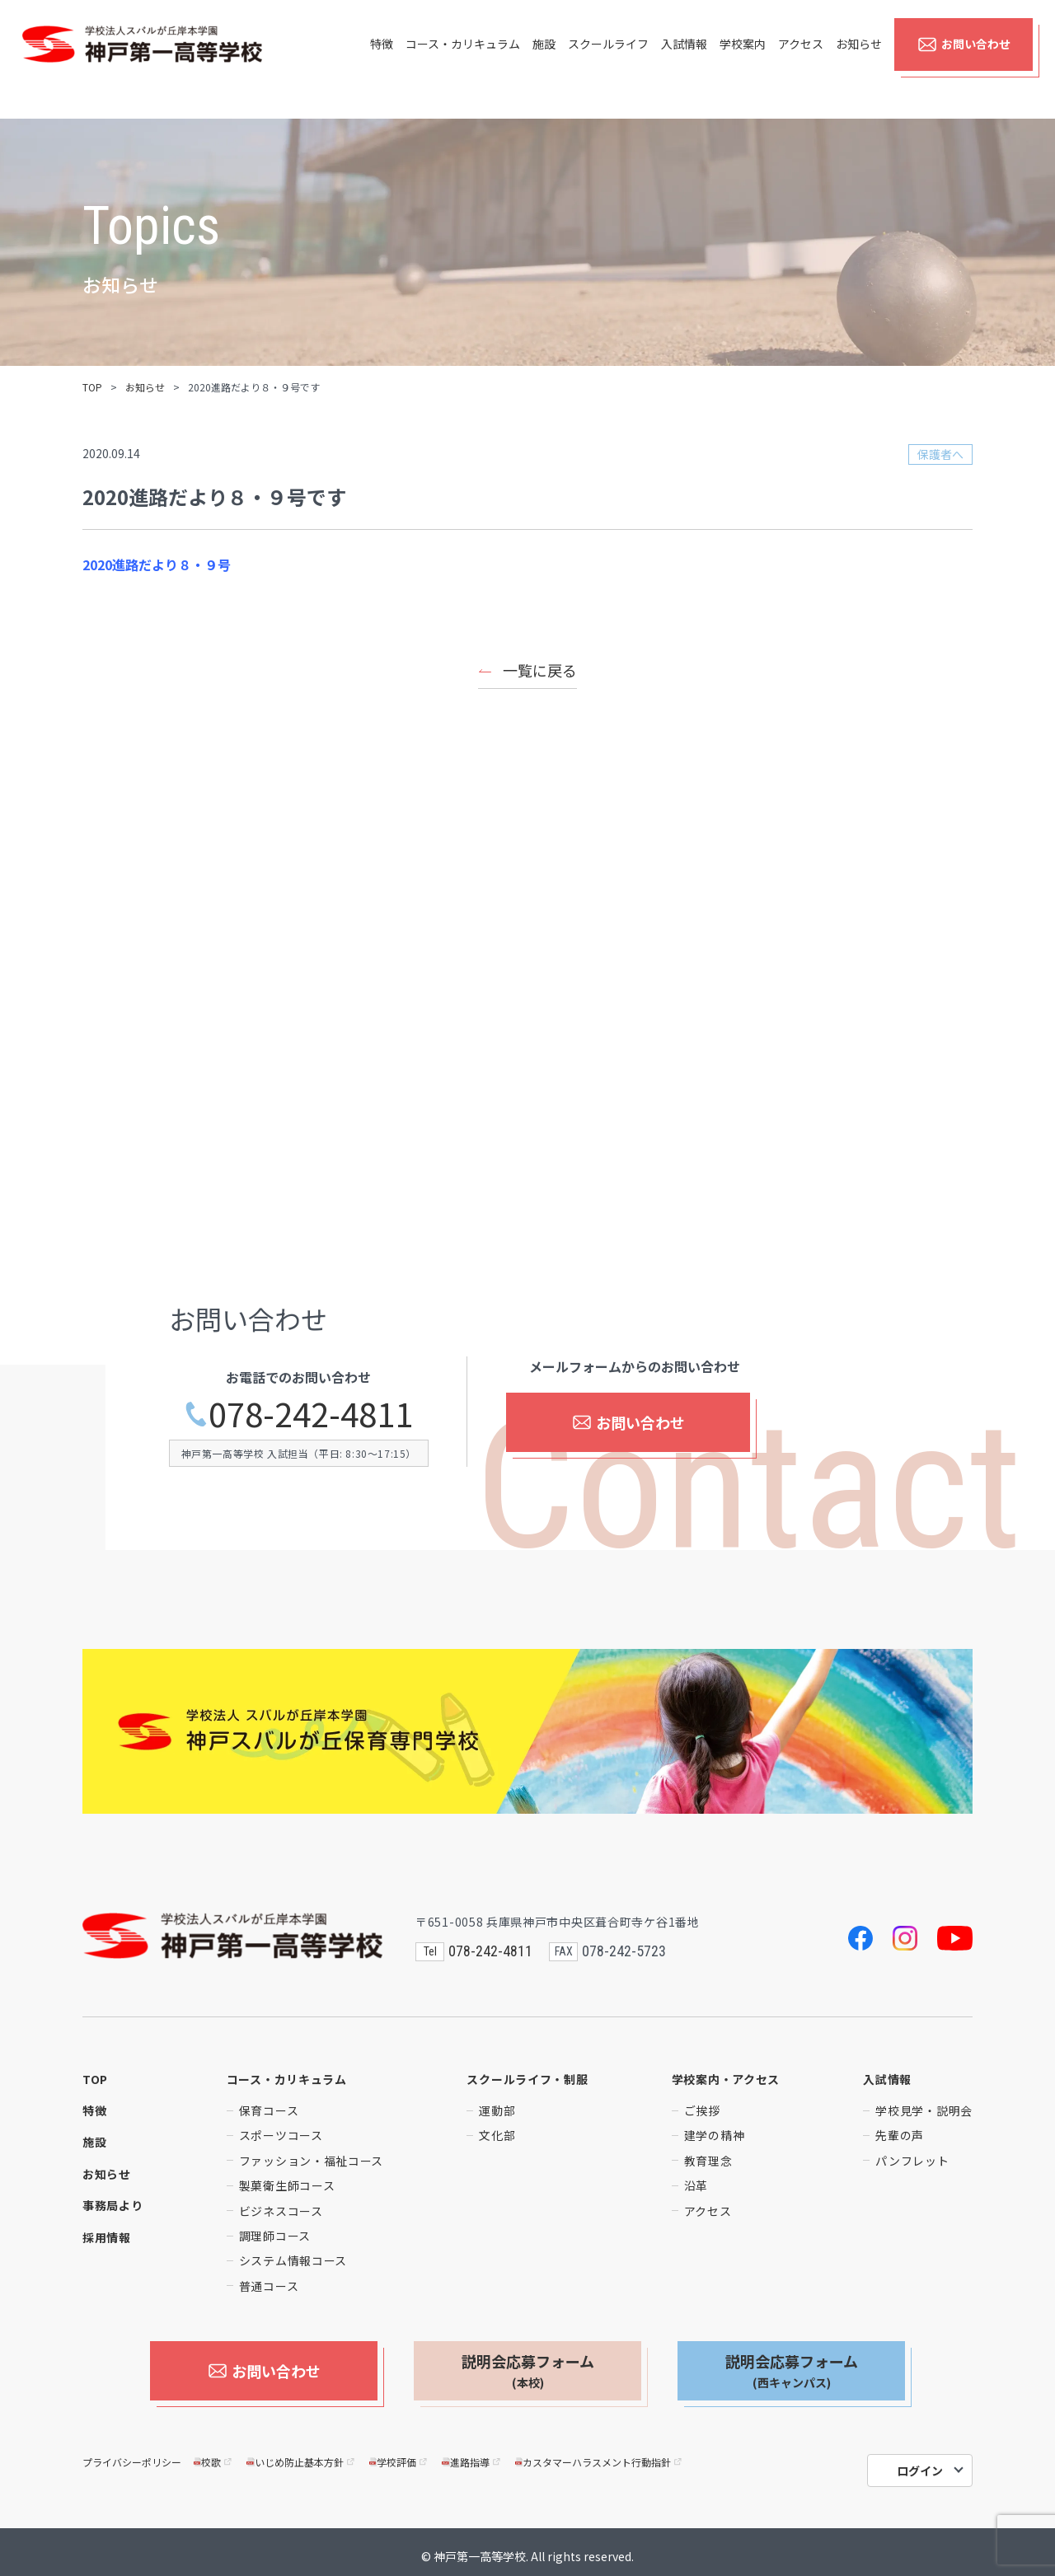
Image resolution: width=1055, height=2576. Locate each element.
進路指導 (472, 2453)
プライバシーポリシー (131, 2454)
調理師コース (275, 2235)
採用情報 (106, 2237)
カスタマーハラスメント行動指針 (599, 2453)
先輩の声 (899, 2135)
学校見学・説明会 (924, 2110)
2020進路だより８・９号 (156, 564)
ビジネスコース (281, 2211)
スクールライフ (608, 59)
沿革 (696, 2185)
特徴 (381, 59)
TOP (92, 387)
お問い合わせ (963, 59)
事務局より (112, 2205)
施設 (544, 59)
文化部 (497, 2135)
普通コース (269, 2286)
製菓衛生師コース (287, 2185)
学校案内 (743, 59)
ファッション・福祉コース (311, 2160)
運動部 (497, 2110)
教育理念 (708, 2160)
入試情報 (684, 59)
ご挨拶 (702, 2110)
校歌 (214, 2453)
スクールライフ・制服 (527, 2079)
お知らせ (859, 59)
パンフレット (912, 2160)
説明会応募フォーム (528, 2370)
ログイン (920, 2462)
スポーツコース (281, 2135)
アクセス (800, 59)
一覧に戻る (540, 670)
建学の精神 (714, 2135)
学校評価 (399, 2453)
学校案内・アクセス (726, 2079)
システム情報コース (293, 2260)
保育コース (269, 2110)
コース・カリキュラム (463, 59)
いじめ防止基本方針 (301, 2453)
